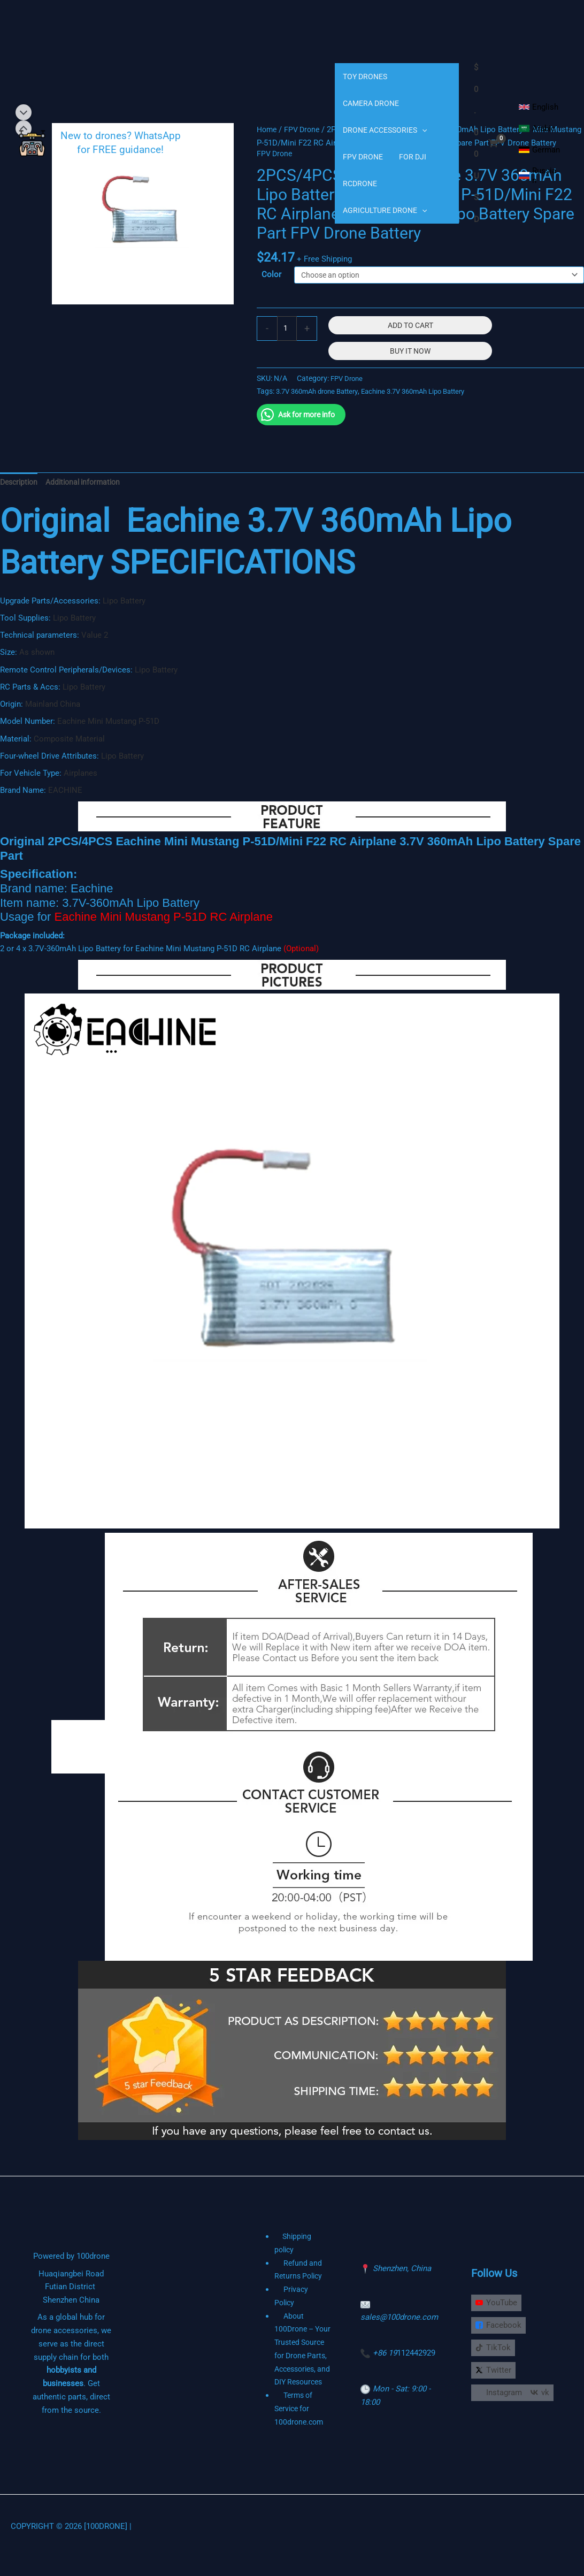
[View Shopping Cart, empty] (486, 143)
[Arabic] (537, 128)
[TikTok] (496, 2352)
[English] (538, 107)
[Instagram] (501, 2398)
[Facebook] (501, 2329)
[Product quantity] (287, 344)
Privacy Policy (304, 2292)
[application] (422, 130)
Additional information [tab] (89, 497)
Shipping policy (302, 2253)
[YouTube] (499, 2306)
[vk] (487, 2421)
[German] (539, 149)
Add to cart (411, 340)
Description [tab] (20, 497)
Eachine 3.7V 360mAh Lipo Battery (429, 406)
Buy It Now (411, 366)
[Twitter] (496, 2375)
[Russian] (539, 175)
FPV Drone (348, 392)
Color (271, 288)
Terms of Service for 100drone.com (300, 2425)
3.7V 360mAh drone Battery (322, 406)
